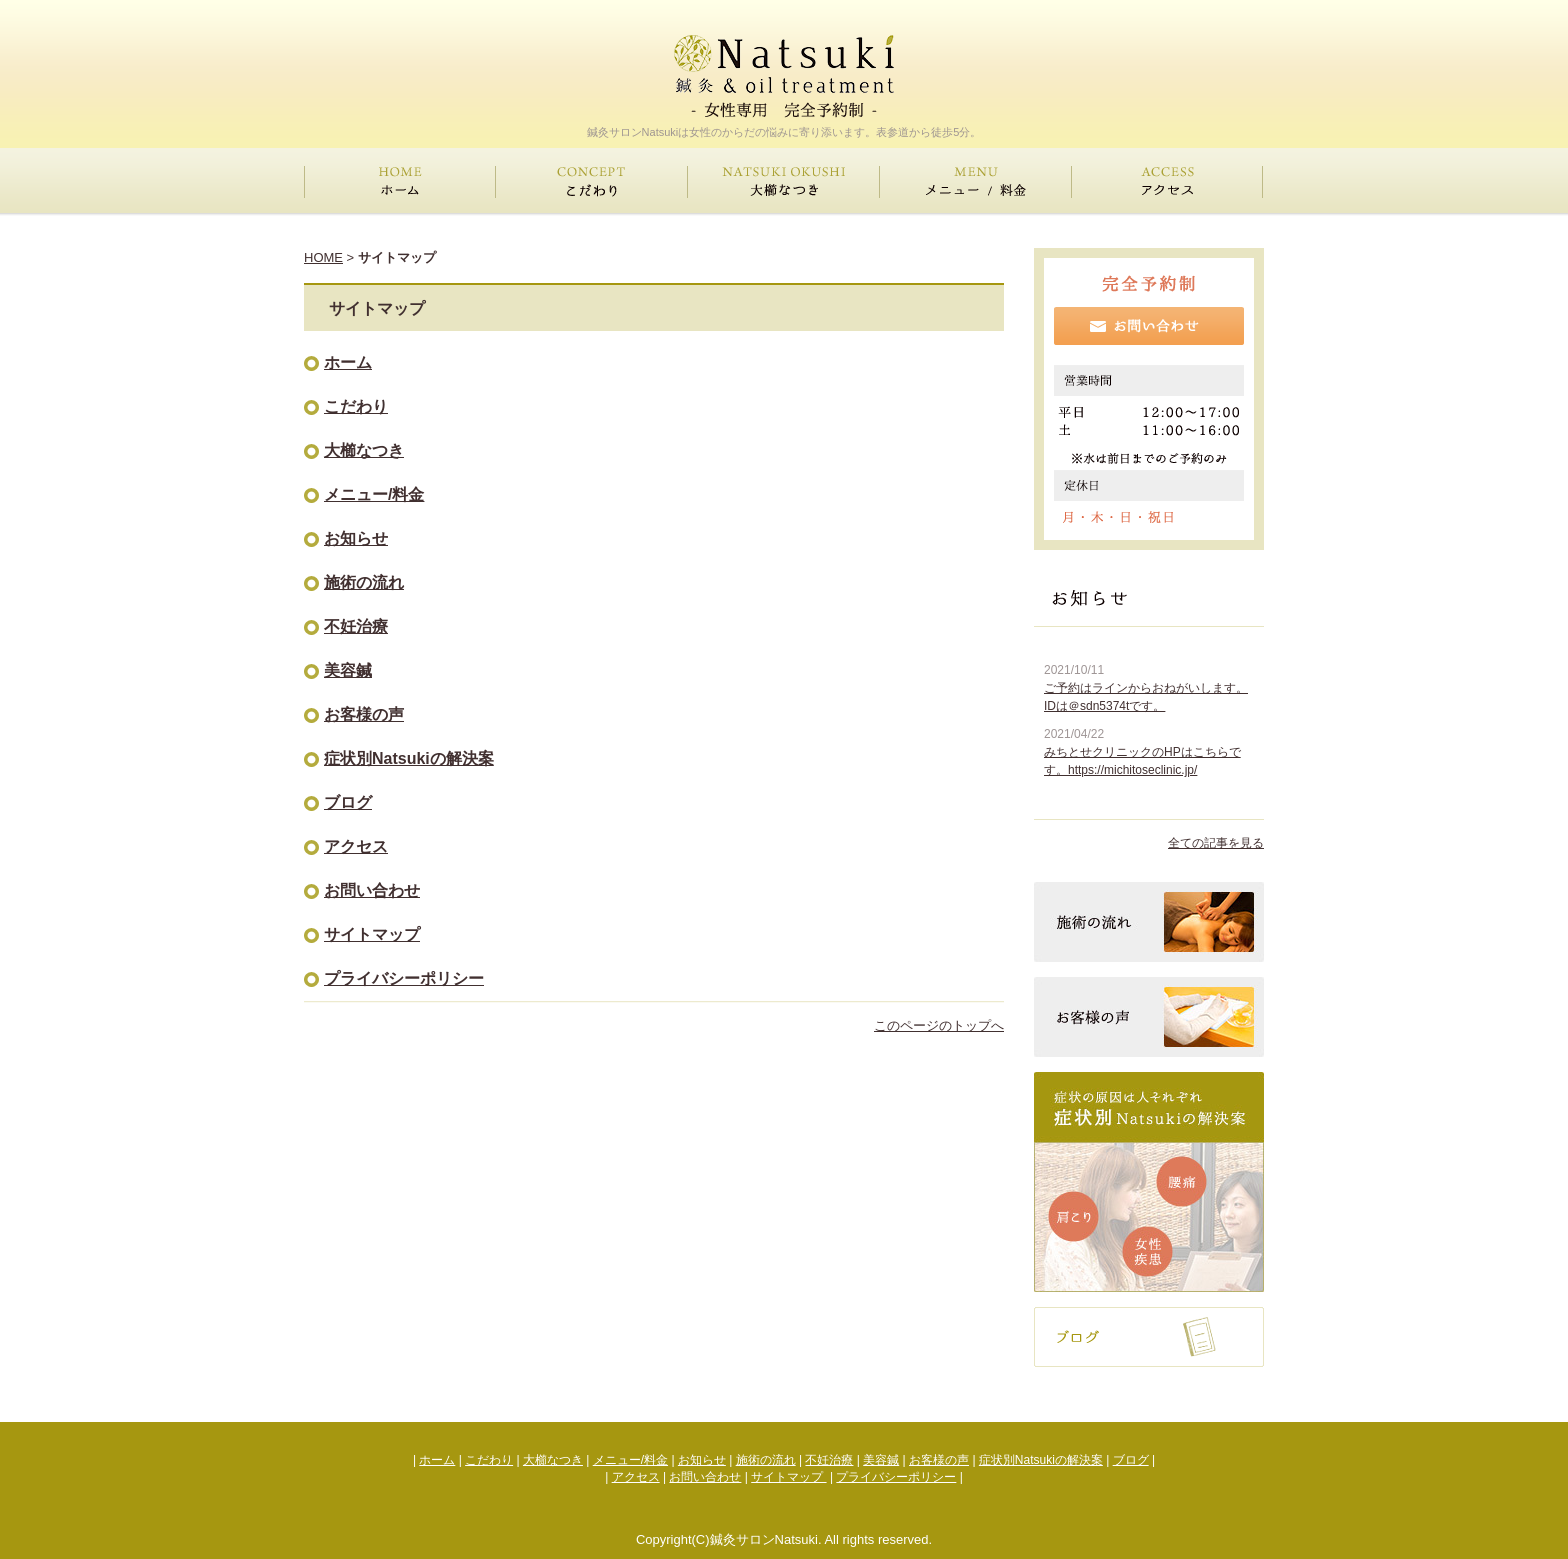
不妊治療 (356, 626)
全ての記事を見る (1216, 843)
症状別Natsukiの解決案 (409, 758)
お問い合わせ (372, 890)
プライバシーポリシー (404, 978)
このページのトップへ (939, 1025)
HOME (323, 257)
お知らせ (356, 538)
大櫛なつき (364, 450)
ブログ (348, 802)
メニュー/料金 (374, 494)
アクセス (356, 846)
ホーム (348, 362)
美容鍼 (348, 670)
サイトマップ (372, 934)
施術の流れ (364, 582)
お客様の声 (364, 714)
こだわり (356, 406)
